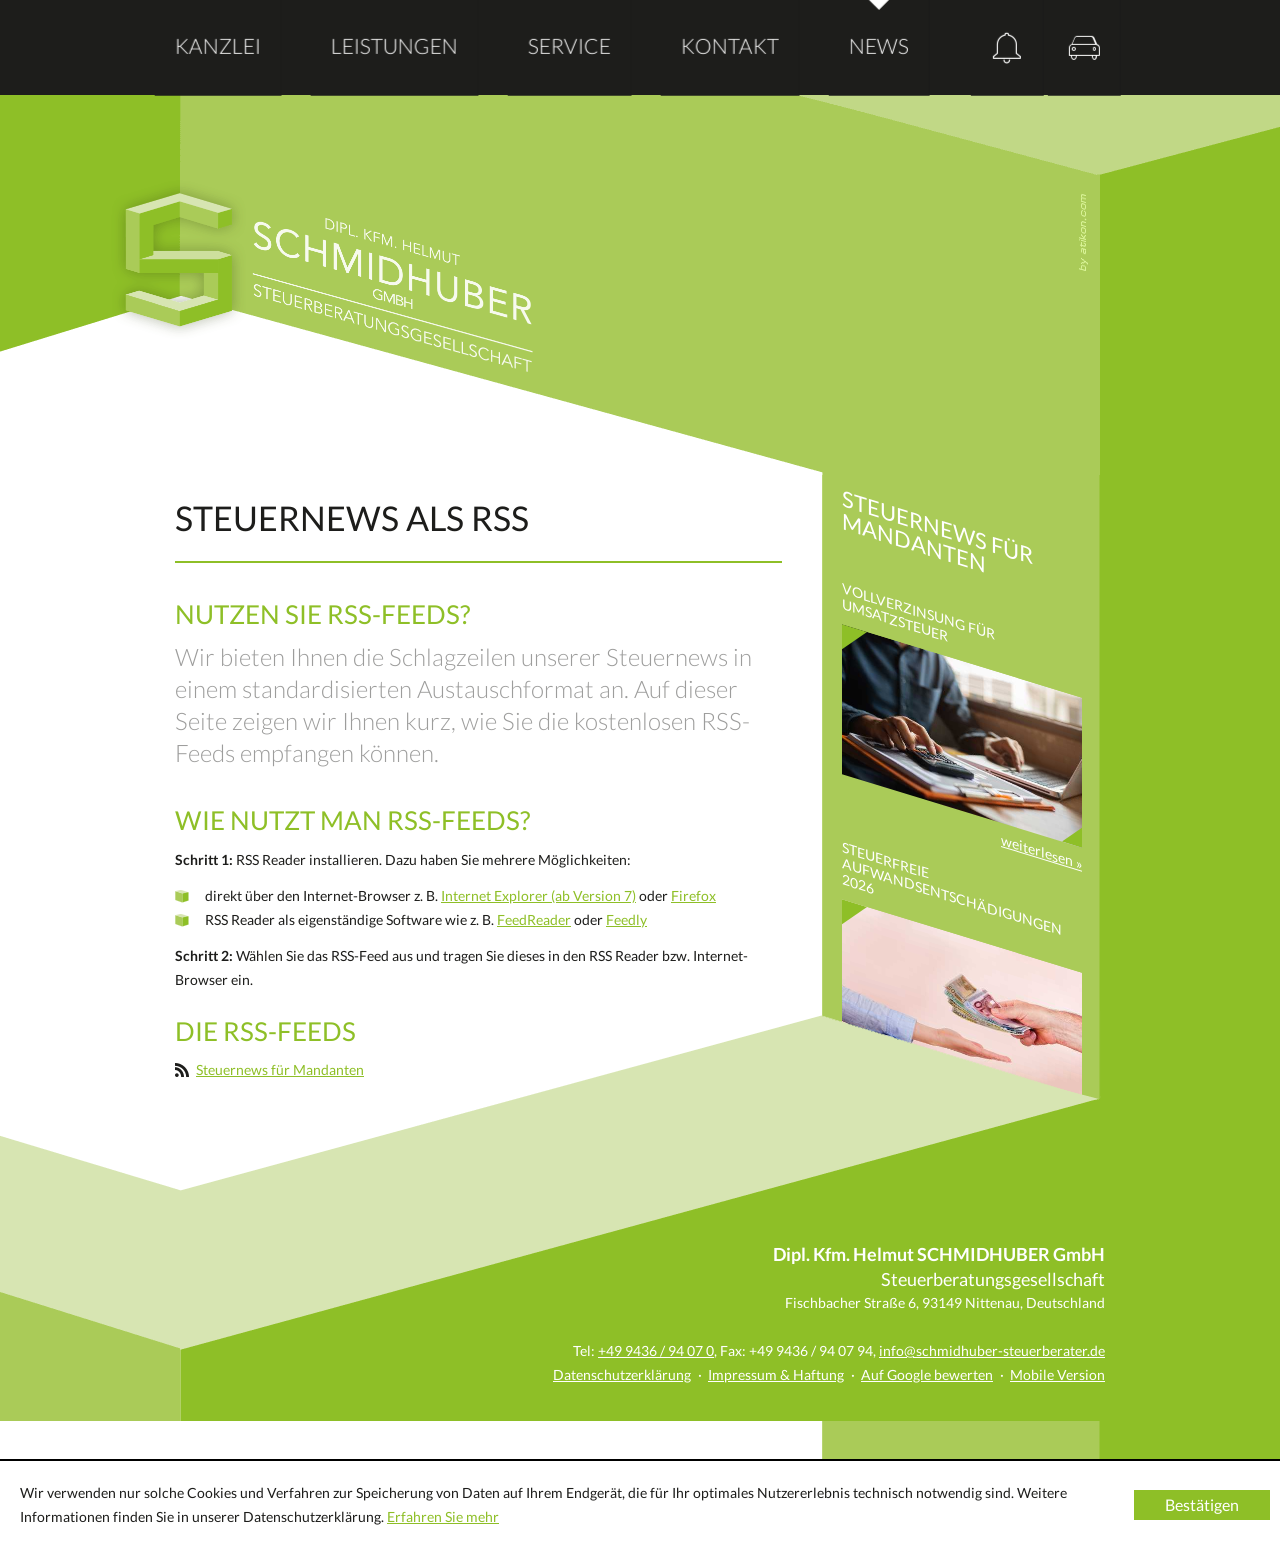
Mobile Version (1057, 1374)
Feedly (626, 919)
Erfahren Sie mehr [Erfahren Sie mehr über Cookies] (443, 1516)
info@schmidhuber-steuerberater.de (992, 1350)
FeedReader (534, 919)
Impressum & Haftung (776, 1374)
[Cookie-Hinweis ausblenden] (1202, 1505)
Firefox (693, 895)
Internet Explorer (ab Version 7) (538, 895)
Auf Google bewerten (927, 1374)
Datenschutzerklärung (622, 1374)
